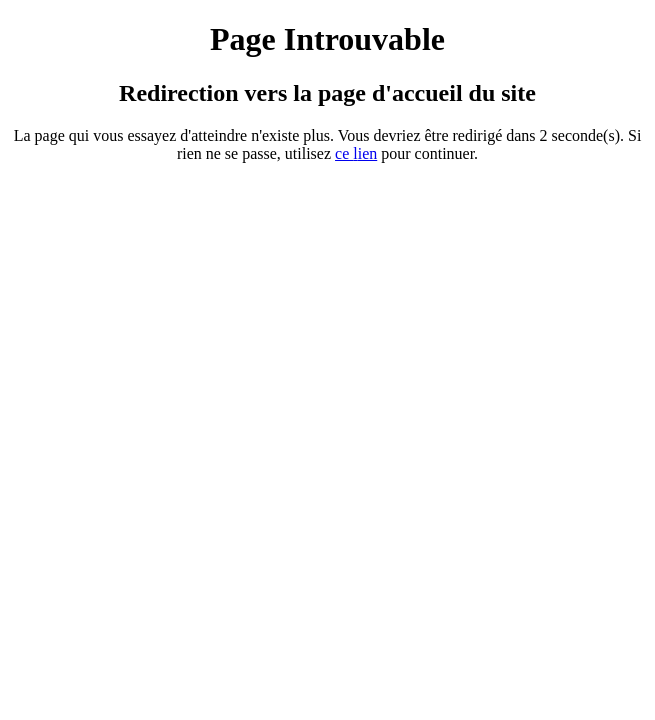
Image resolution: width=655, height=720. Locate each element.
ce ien (356, 153)
